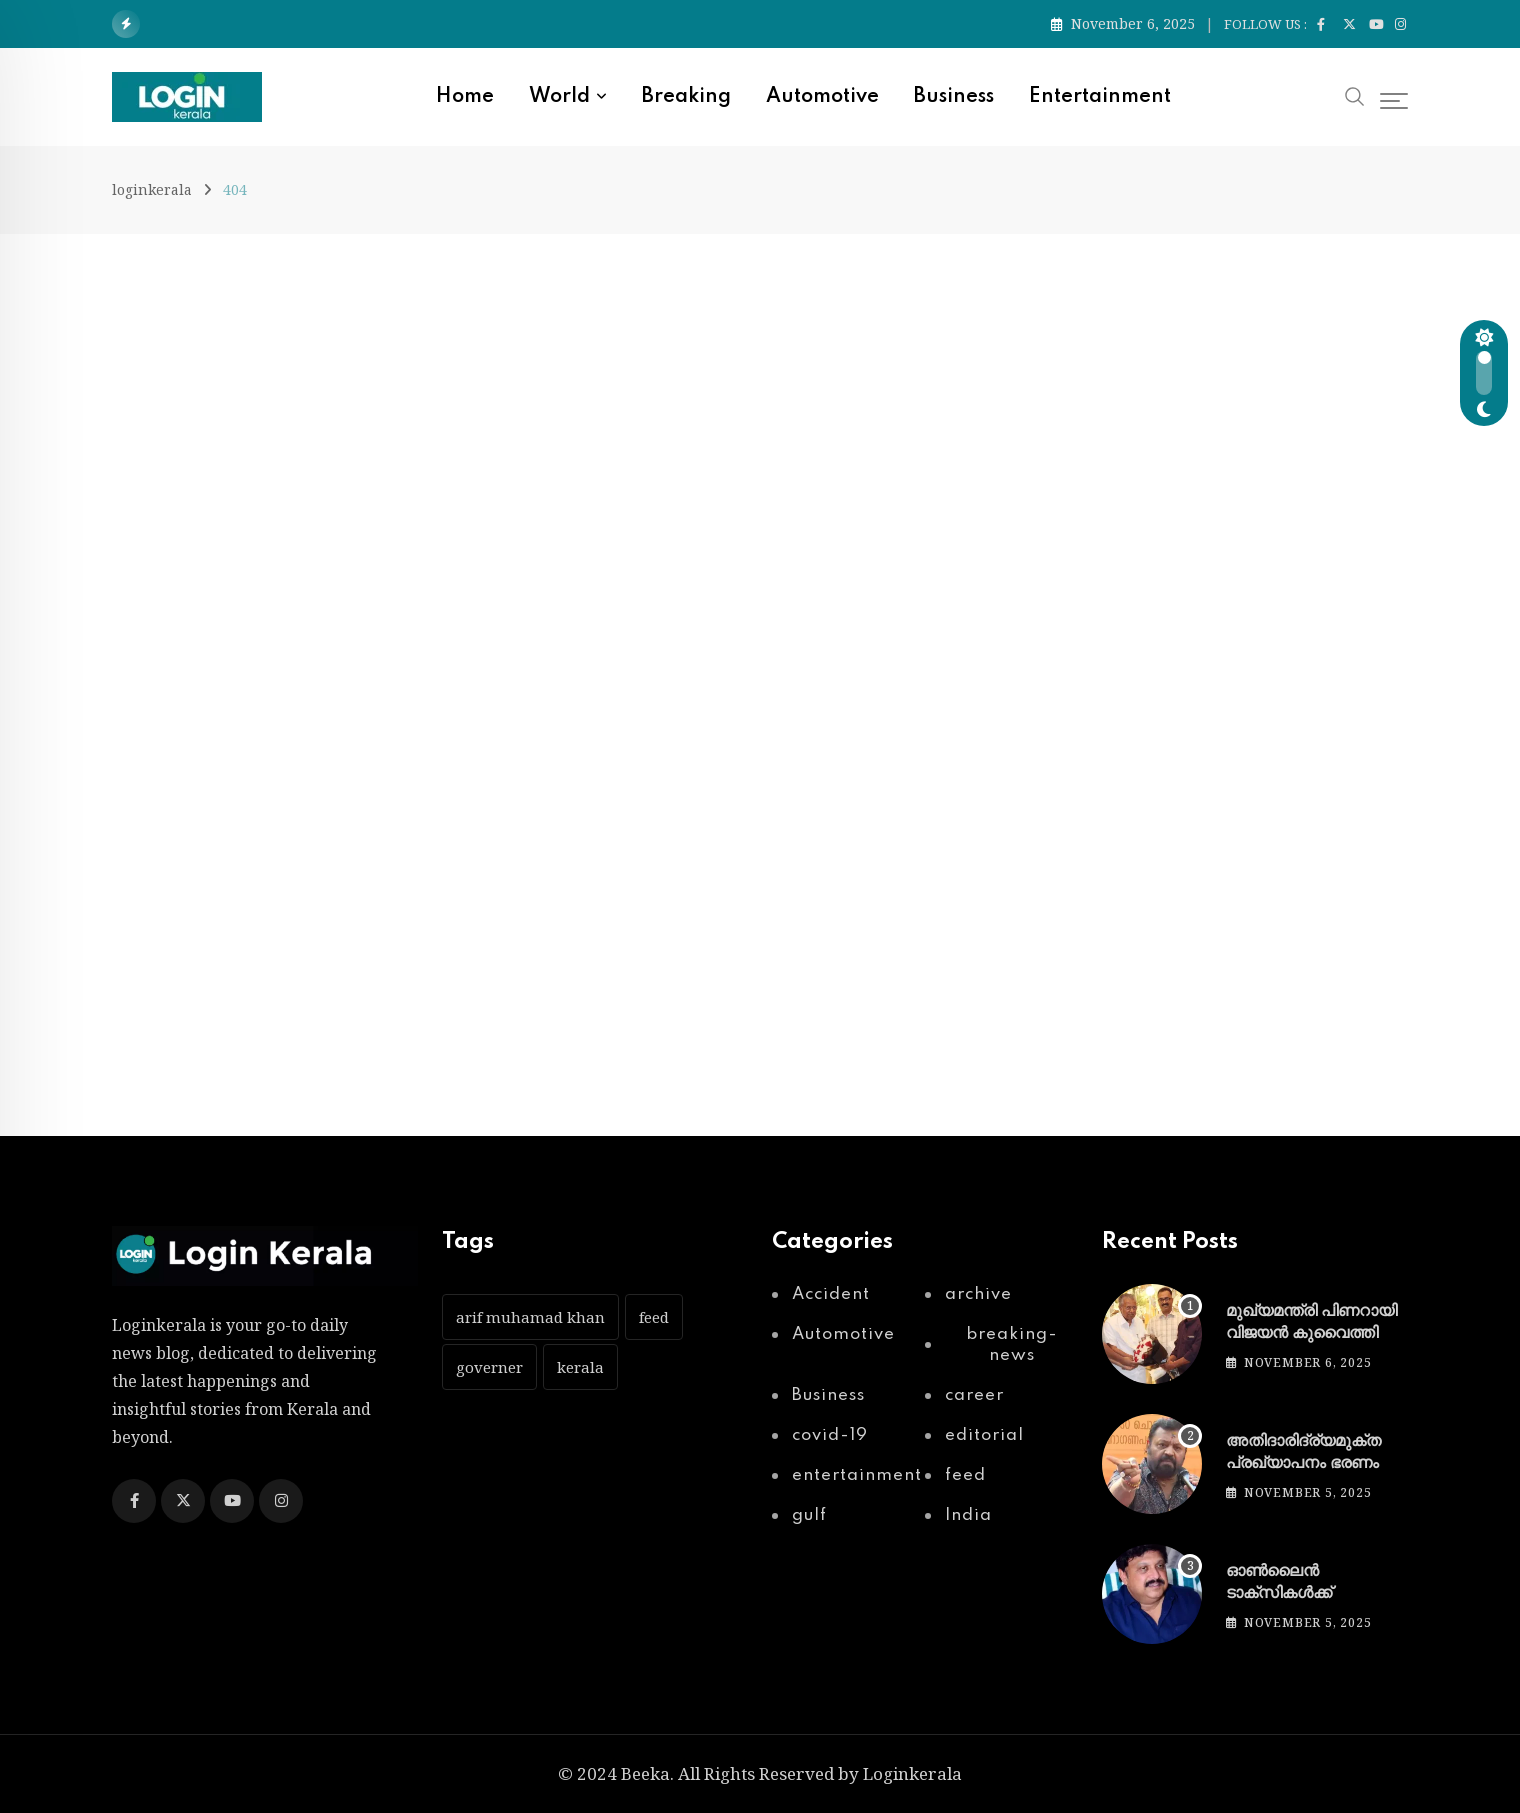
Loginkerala (912, 1773)
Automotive (822, 97)
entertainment (1100, 97)
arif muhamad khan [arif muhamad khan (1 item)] (530, 1317)
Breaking (686, 97)
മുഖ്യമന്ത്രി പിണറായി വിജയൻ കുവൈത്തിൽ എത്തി (1311, 1333)
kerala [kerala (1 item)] (580, 1367)
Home (465, 97)
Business (954, 97)
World (559, 97)
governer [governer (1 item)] (489, 1367)
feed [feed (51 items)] (654, 1317)
